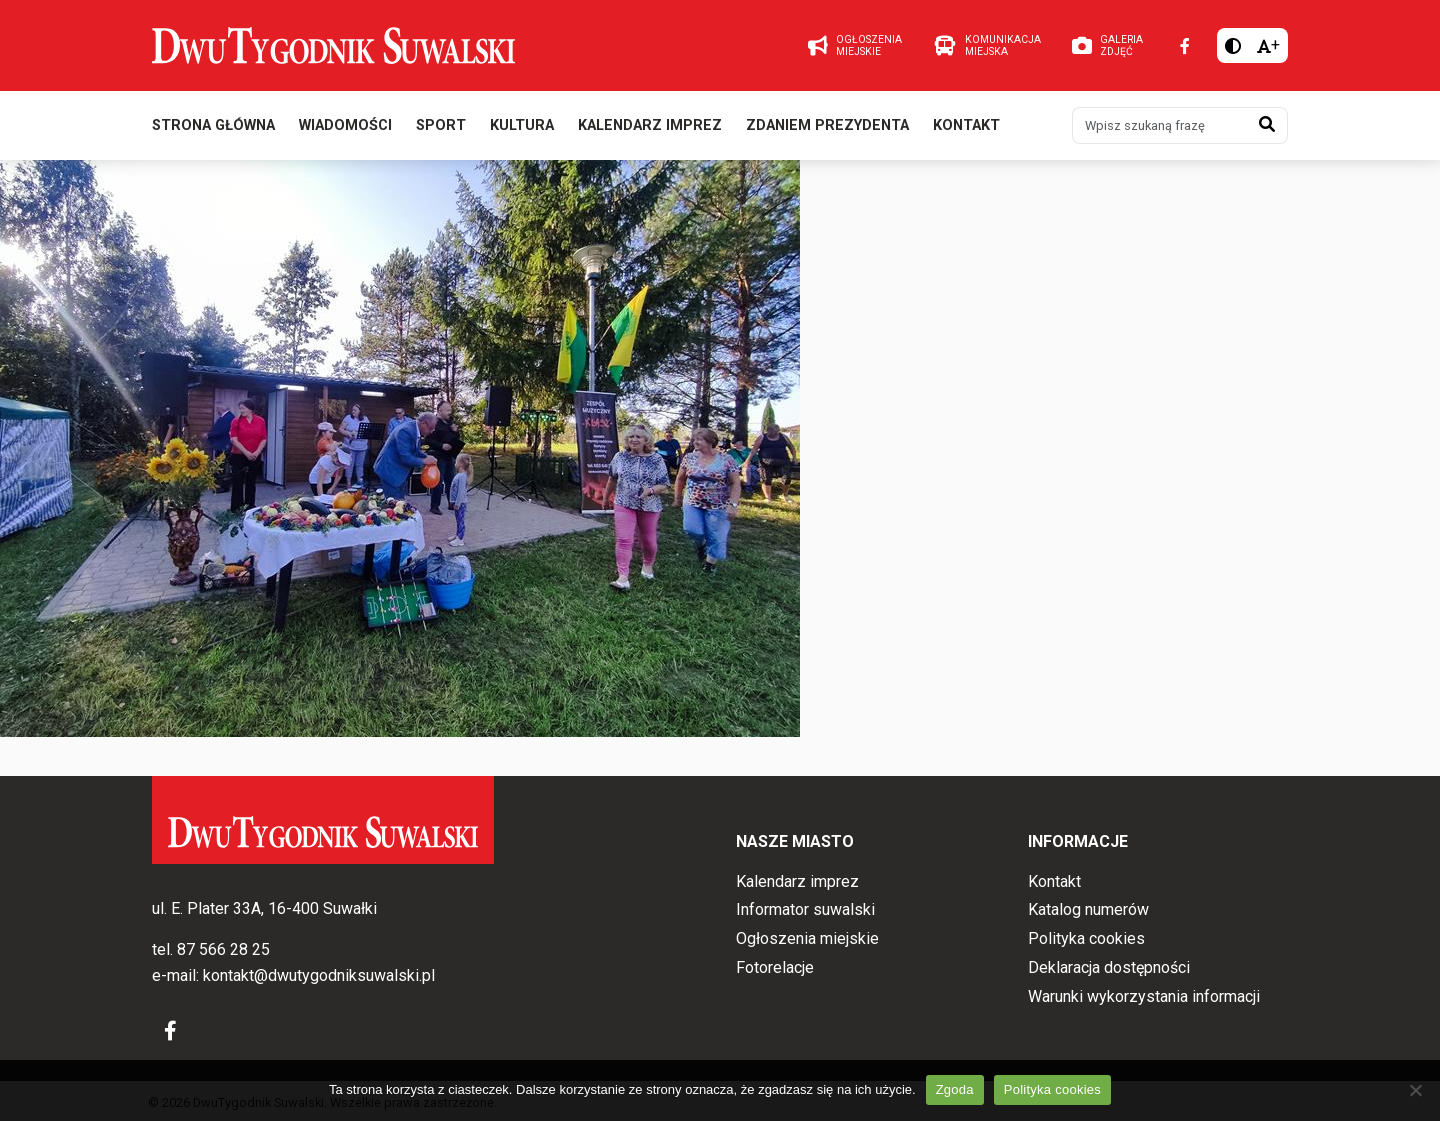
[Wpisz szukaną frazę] (1160, 128)
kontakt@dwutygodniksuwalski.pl (319, 975)
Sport (441, 128)
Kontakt (966, 128)
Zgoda (955, 1089)
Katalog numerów (1088, 910)
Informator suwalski (805, 910)
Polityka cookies (1086, 938)
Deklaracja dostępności (1109, 967)
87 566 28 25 (223, 950)
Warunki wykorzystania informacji (1144, 996)
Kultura (522, 128)
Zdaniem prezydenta (827, 128)
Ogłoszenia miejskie (807, 938)
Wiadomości (345, 128)
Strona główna (213, 128)
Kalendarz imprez (650, 128)
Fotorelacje (775, 967)
